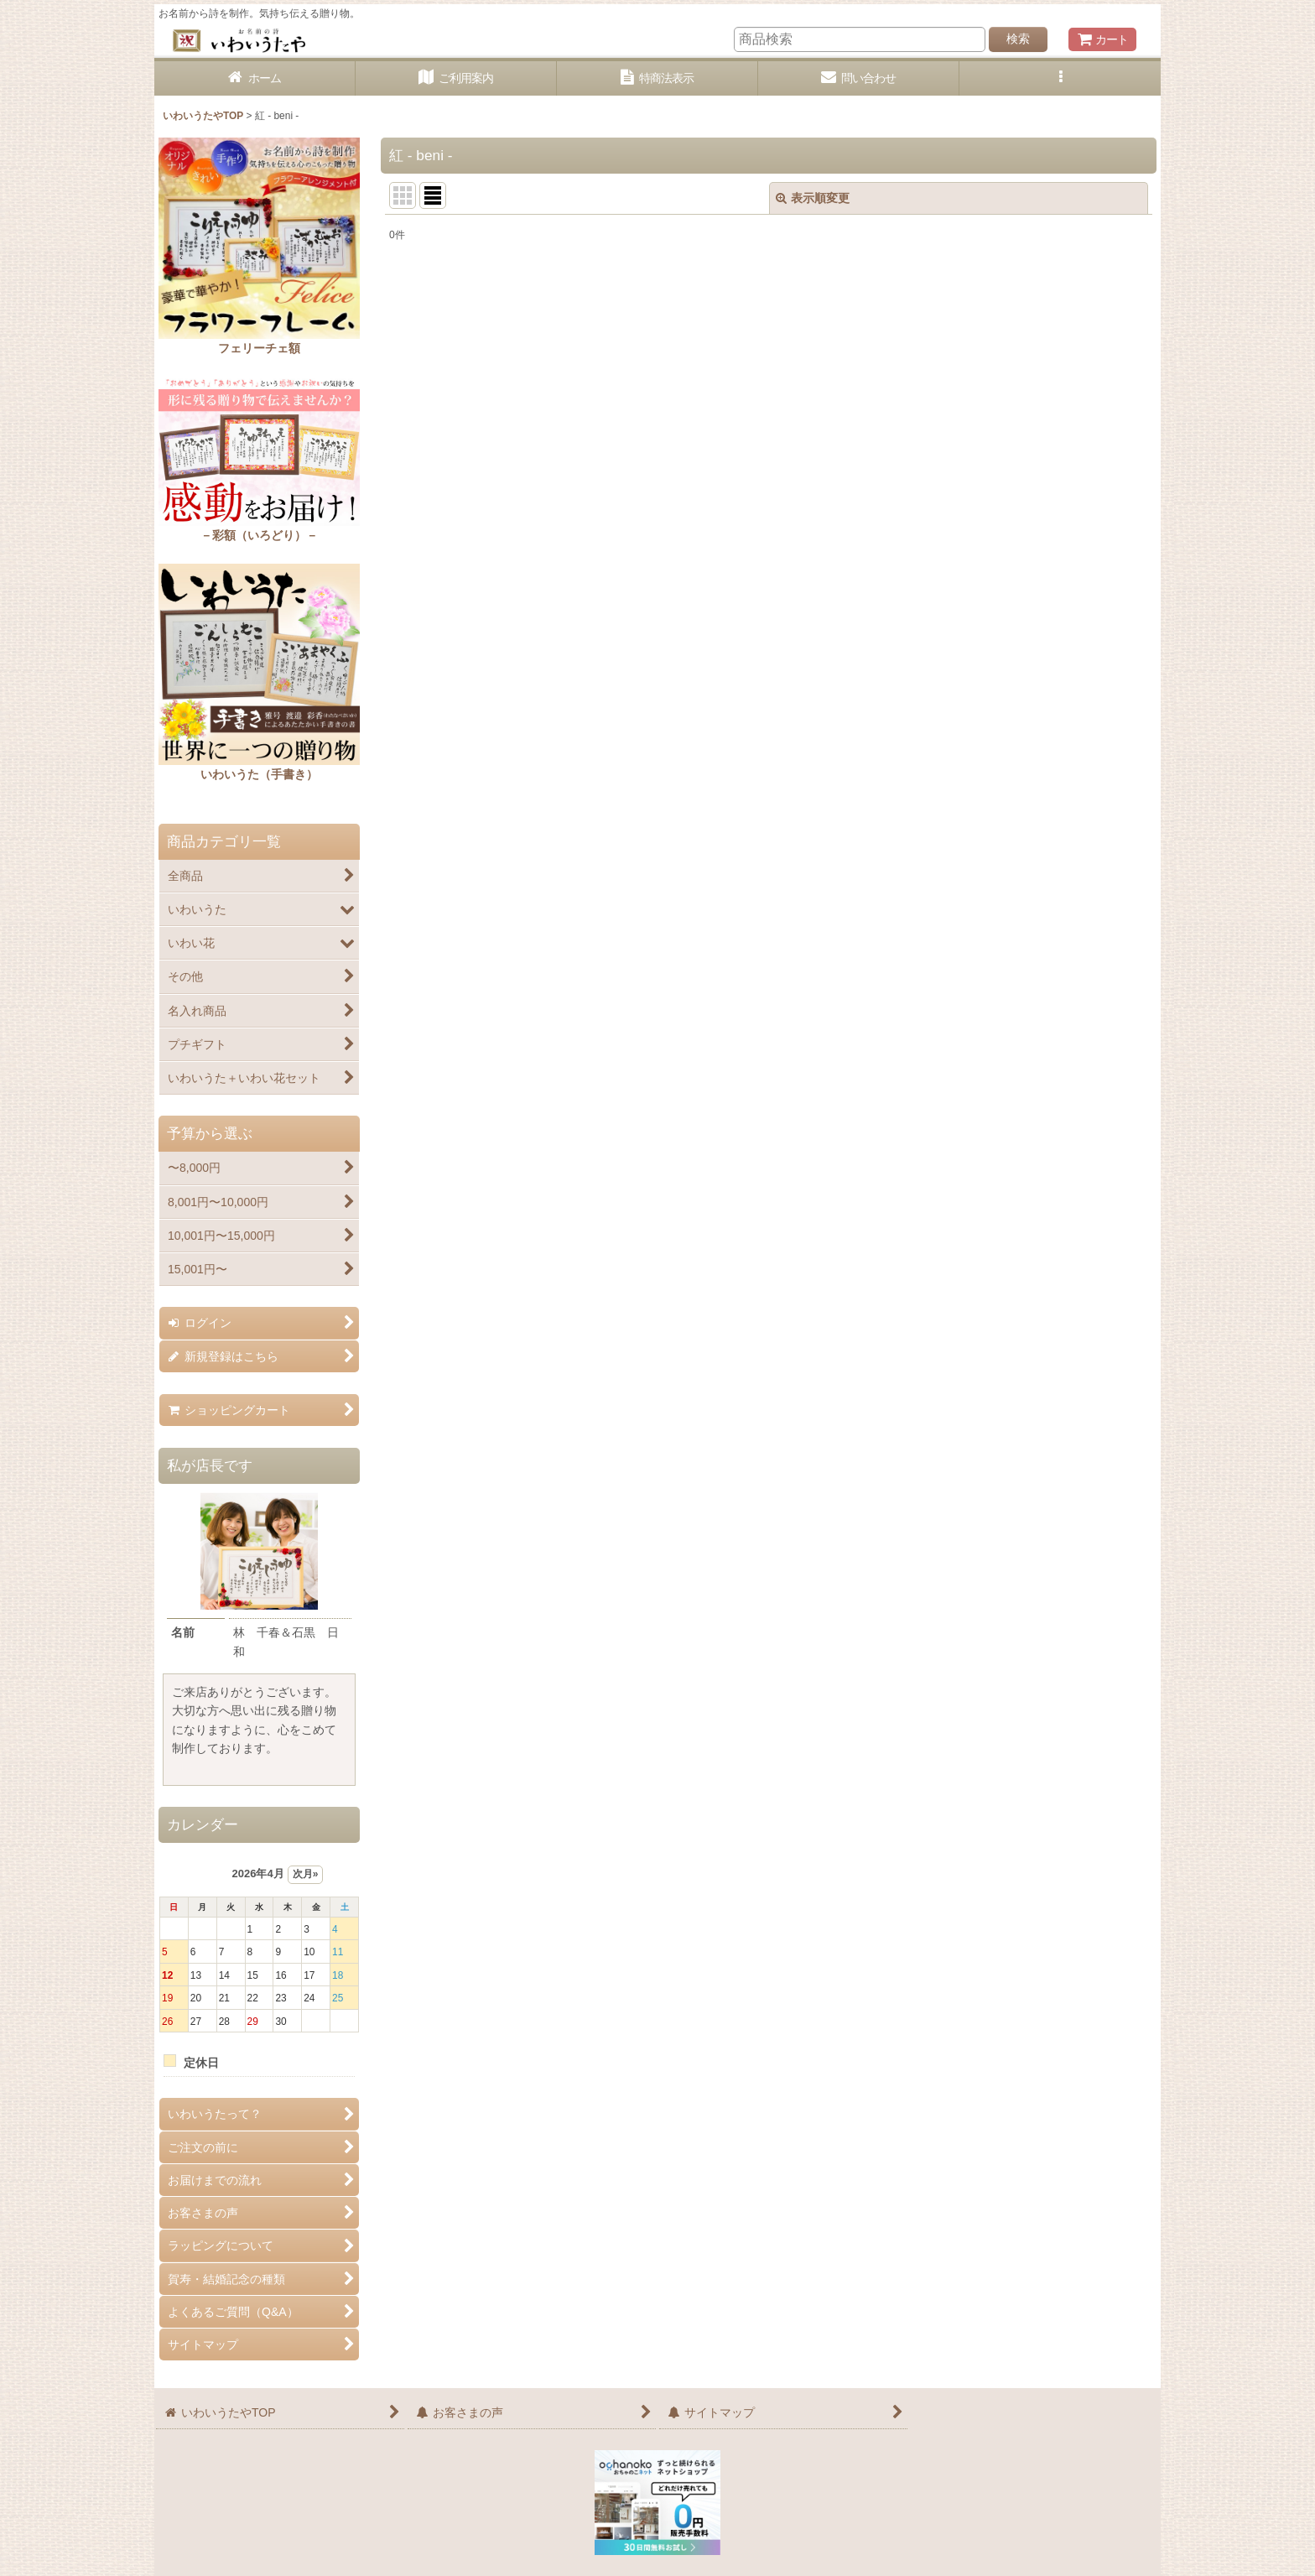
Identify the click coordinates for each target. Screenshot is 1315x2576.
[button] (1060, 78)
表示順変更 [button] (813, 198)
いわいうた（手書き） (259, 774)
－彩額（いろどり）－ (259, 535)
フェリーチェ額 (259, 348)
